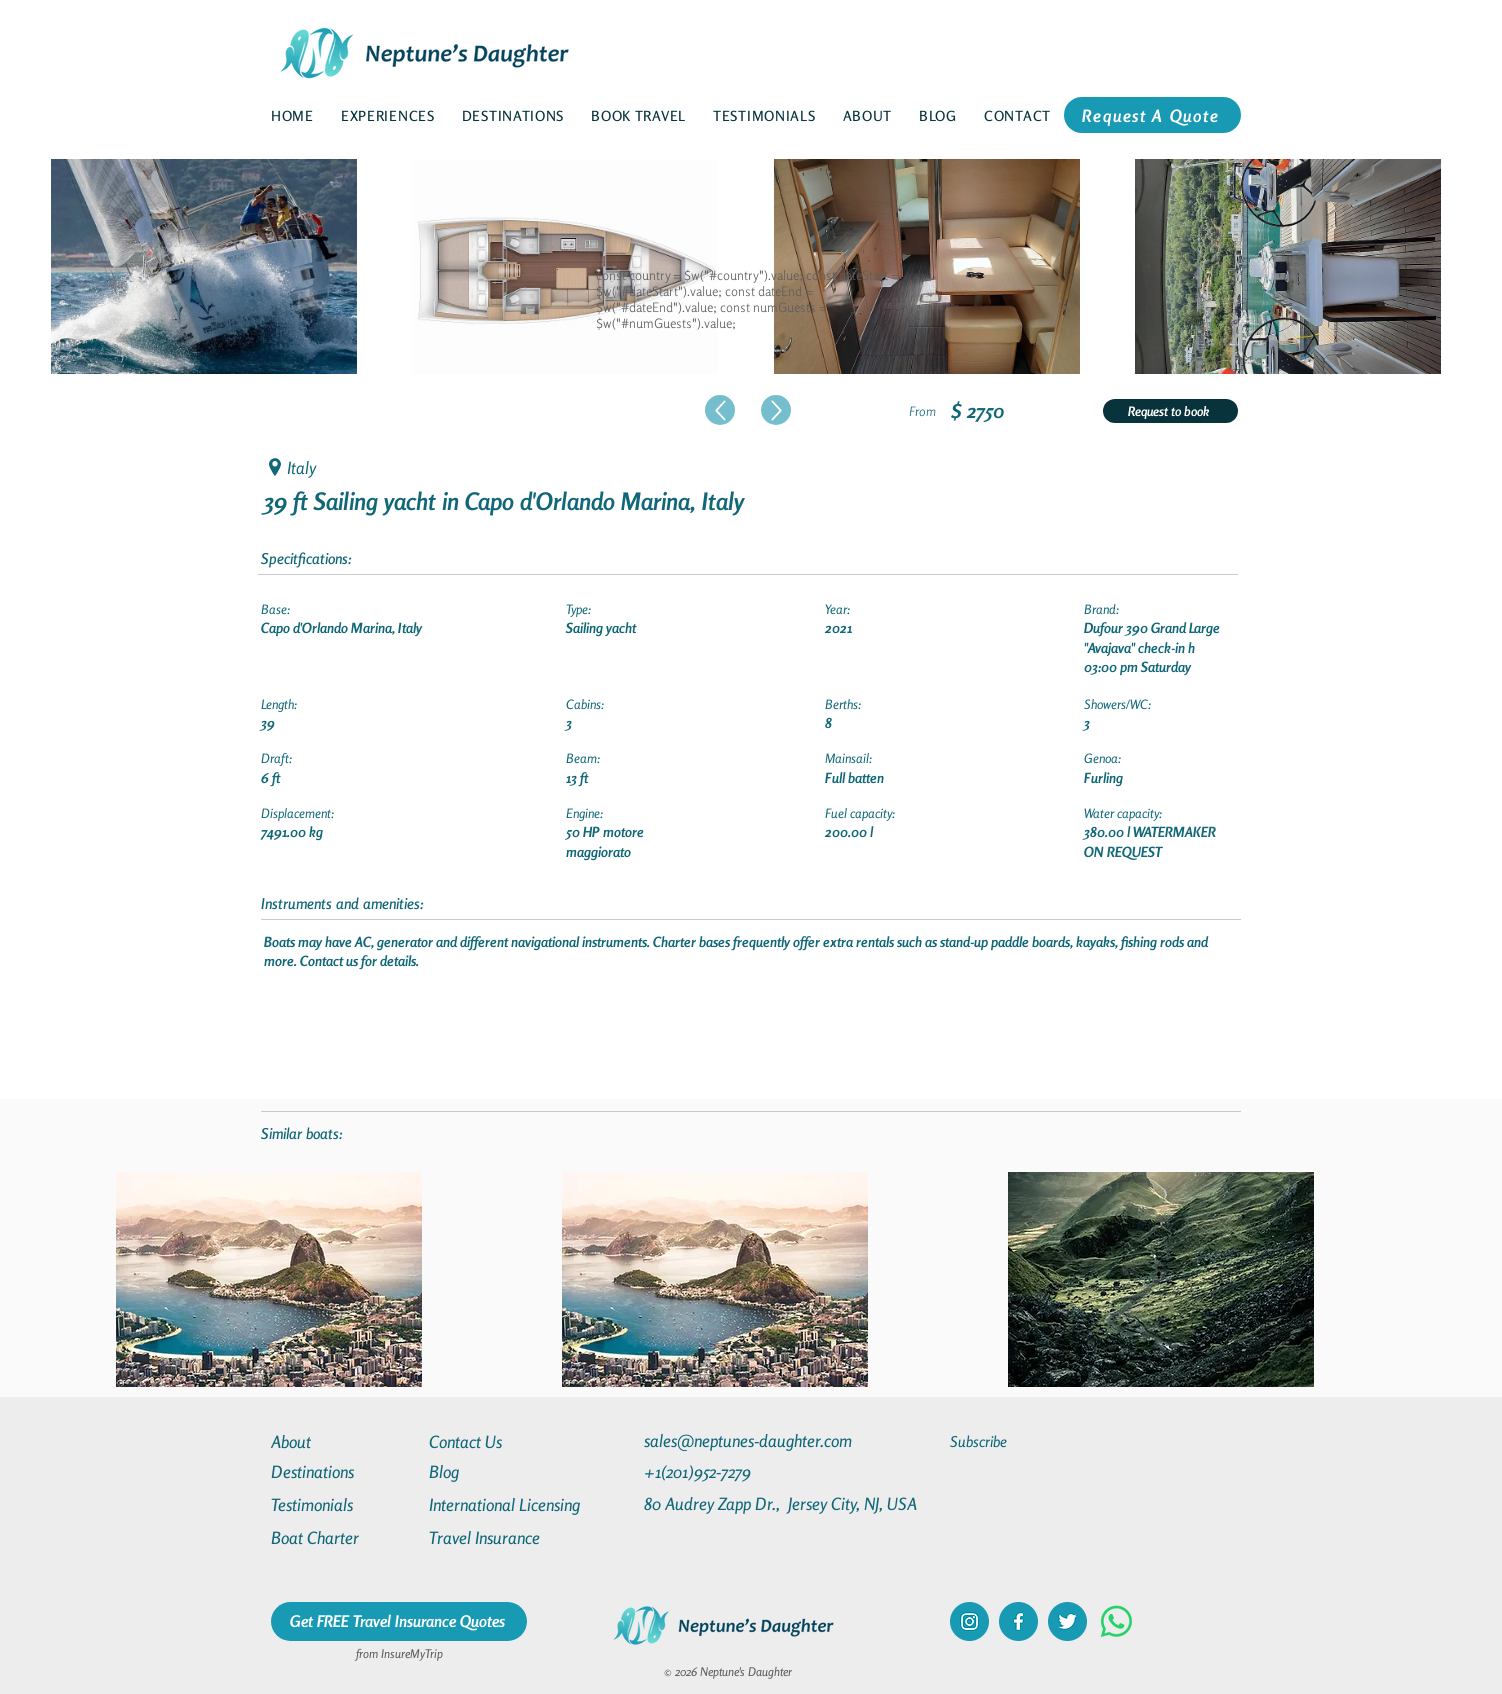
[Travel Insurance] (501, 1537)
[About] (343, 1441)
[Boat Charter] (343, 1537)
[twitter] (1067, 1621)
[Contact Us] (501, 1441)
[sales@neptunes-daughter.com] (752, 1440)
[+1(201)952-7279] (736, 1471)
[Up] (720, 410)
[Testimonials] (343, 1504)
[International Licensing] (519, 1504)
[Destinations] (343, 1471)
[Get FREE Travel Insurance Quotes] (399, 1621)
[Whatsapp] (1116, 1621)
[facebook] (1018, 1621)
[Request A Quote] (1152, 115)
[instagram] (969, 1621)
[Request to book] (1170, 411)
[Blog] (501, 1471)
